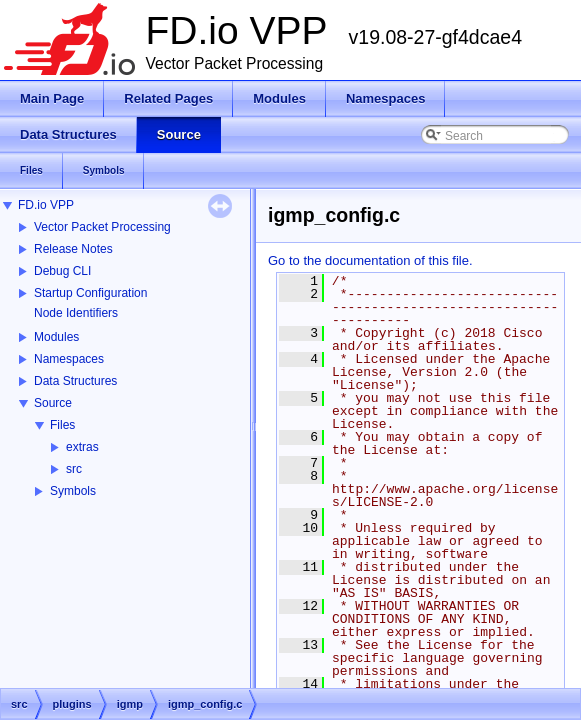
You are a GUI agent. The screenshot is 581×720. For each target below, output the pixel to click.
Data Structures (75, 381)
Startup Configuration (90, 293)
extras (82, 447)
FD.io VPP (46, 205)
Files (62, 425)
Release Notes (73, 249)
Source (53, 403)
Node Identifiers (76, 313)
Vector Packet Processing (102, 227)
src (74, 469)
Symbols (73, 491)
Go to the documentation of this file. (370, 260)
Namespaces (69, 359)
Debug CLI (62, 271)
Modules (56, 337)
